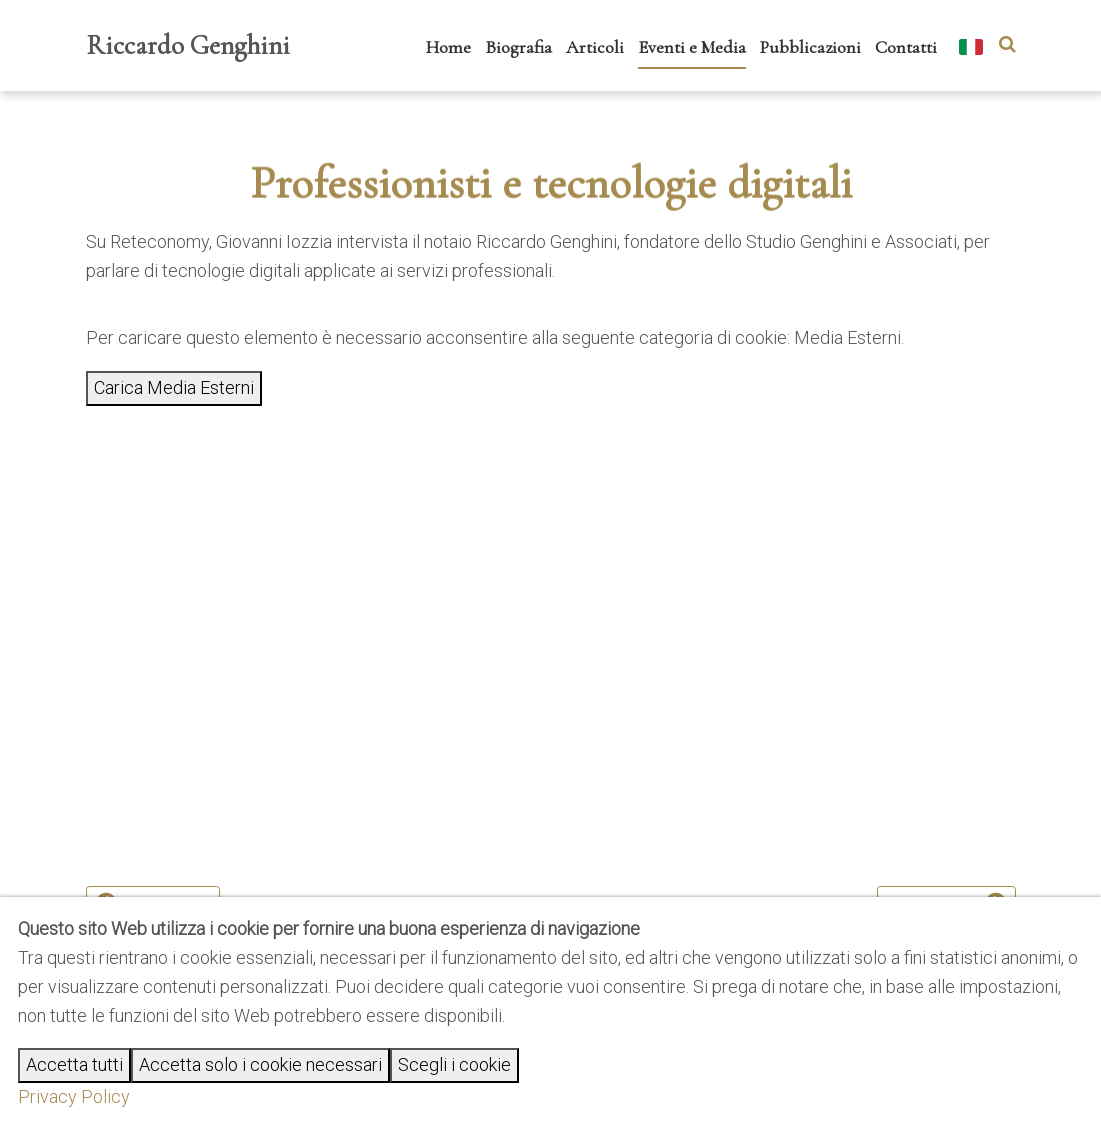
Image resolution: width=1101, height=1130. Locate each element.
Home (448, 47)
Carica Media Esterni (174, 387)
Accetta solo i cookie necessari (260, 1064)
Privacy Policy (74, 1096)
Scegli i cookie (454, 1064)
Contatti (906, 47)
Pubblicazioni (810, 47)
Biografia (518, 47)
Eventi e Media (692, 47)
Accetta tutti (74, 1064)
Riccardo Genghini (188, 45)
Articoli (595, 47)
